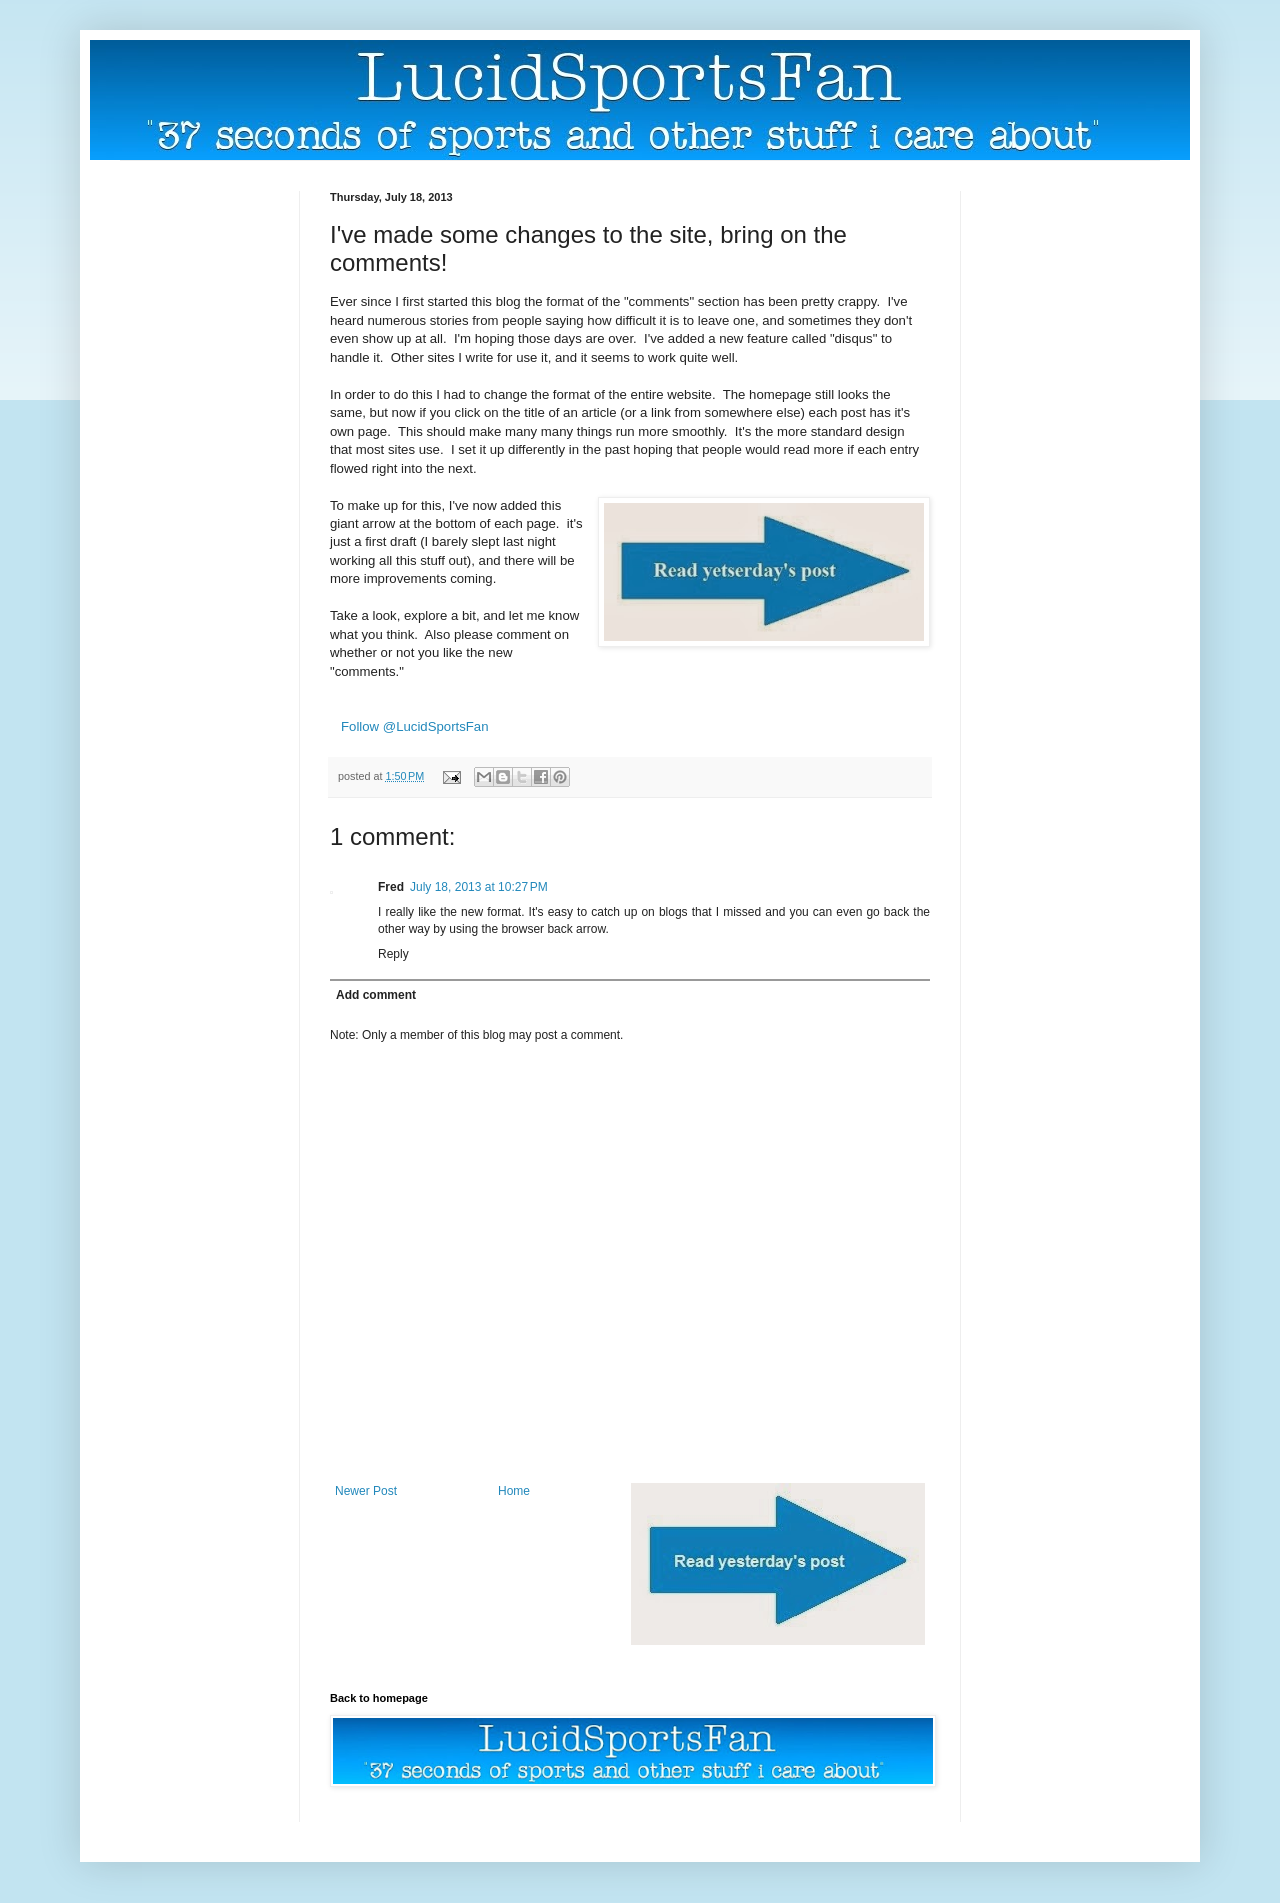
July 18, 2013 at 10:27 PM (479, 887)
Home (514, 1491)
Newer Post (366, 1491)
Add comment (376, 995)
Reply (393, 954)
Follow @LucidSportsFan (415, 726)
